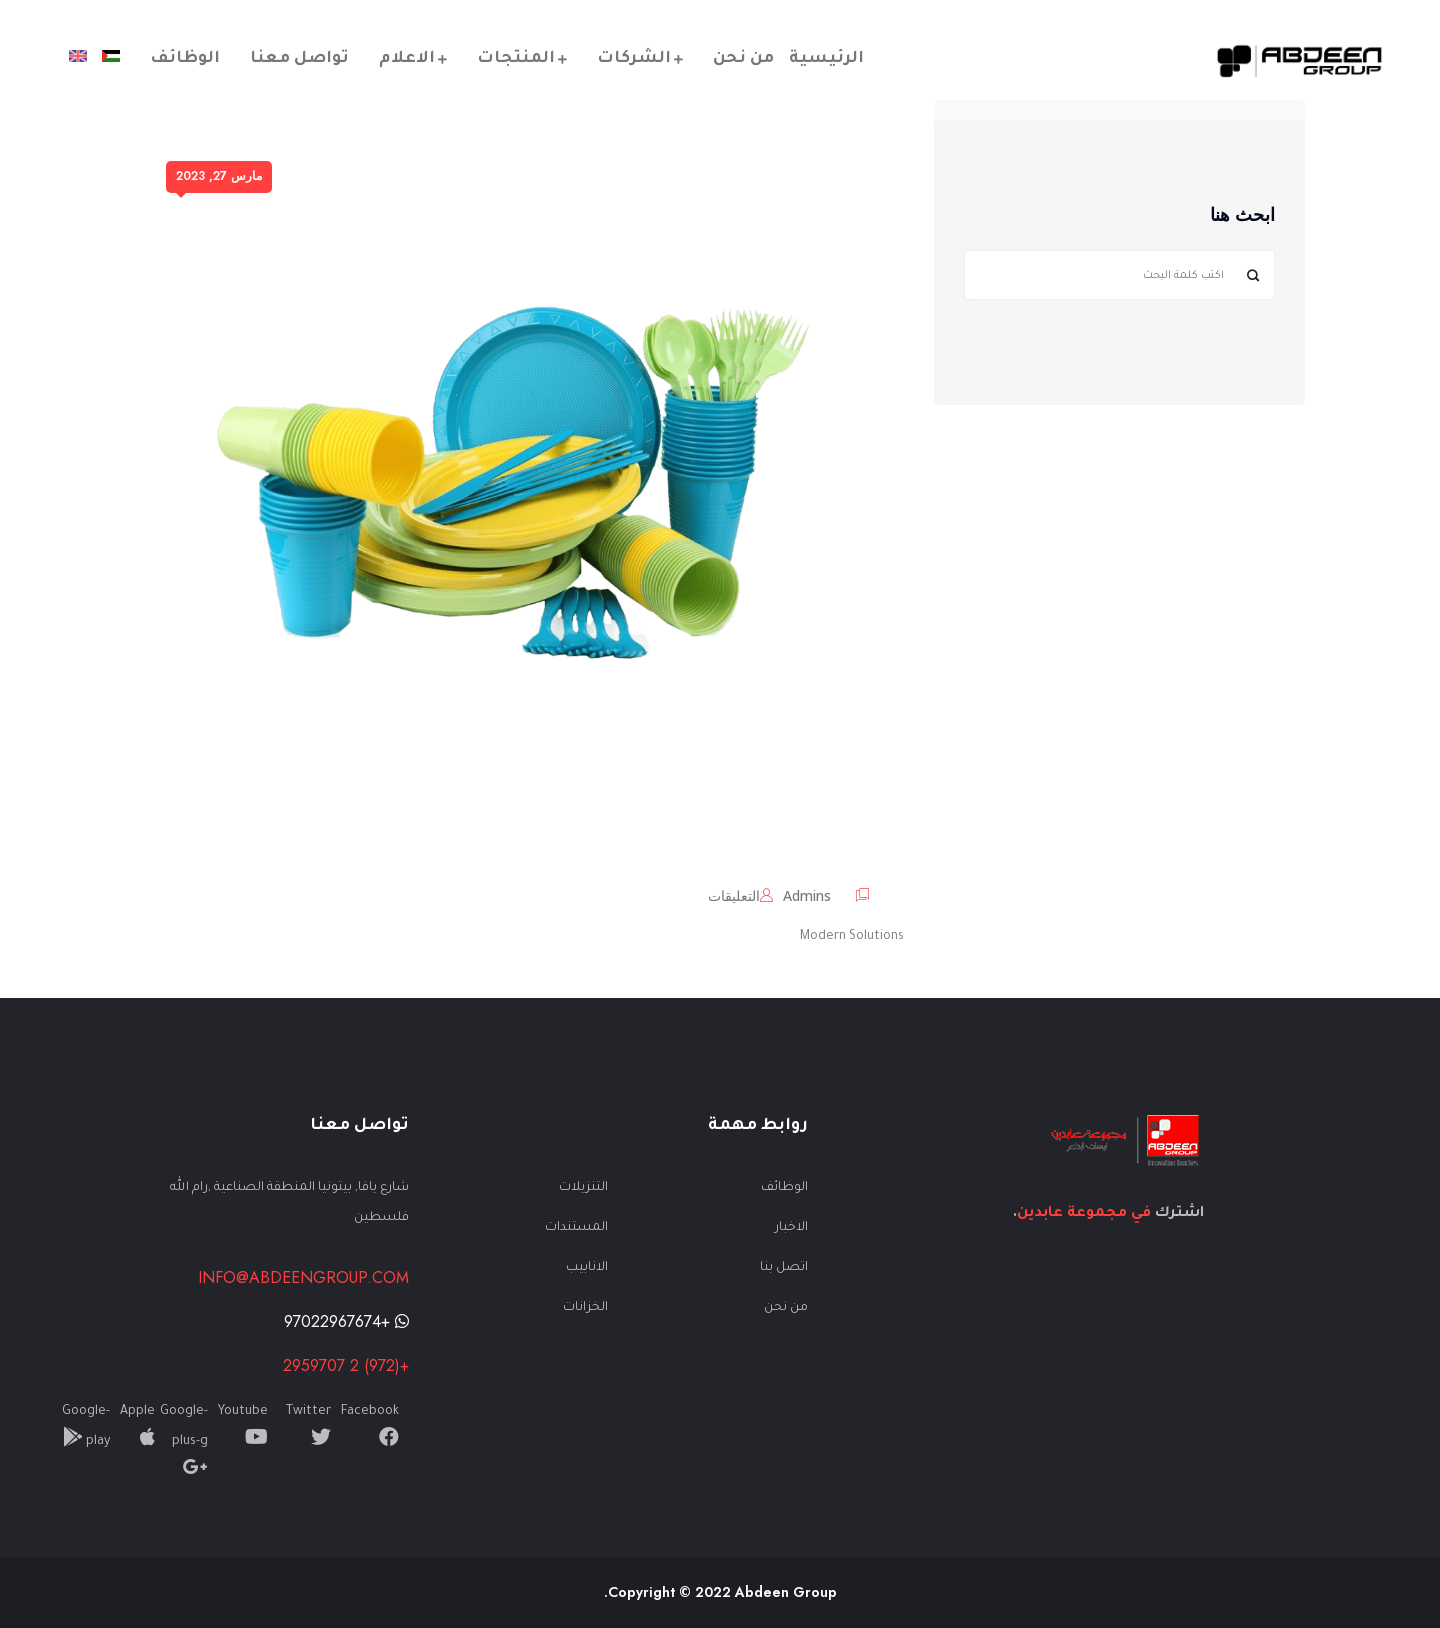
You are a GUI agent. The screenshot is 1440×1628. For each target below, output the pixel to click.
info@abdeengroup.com (303, 1277)
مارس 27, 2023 (219, 176)
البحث (1252, 275)
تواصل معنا (299, 59)
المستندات (576, 1228)
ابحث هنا (1242, 216)
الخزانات (585, 1308)
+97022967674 (346, 1321)
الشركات (634, 59)
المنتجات (516, 59)
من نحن (743, 59)
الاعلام (407, 59)
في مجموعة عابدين (1084, 1214)
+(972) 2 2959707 (346, 1365)
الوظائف (185, 59)
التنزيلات (583, 1188)
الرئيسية (826, 59)
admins (807, 895)
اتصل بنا (784, 1268)
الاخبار (791, 1228)
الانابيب (587, 1268)
